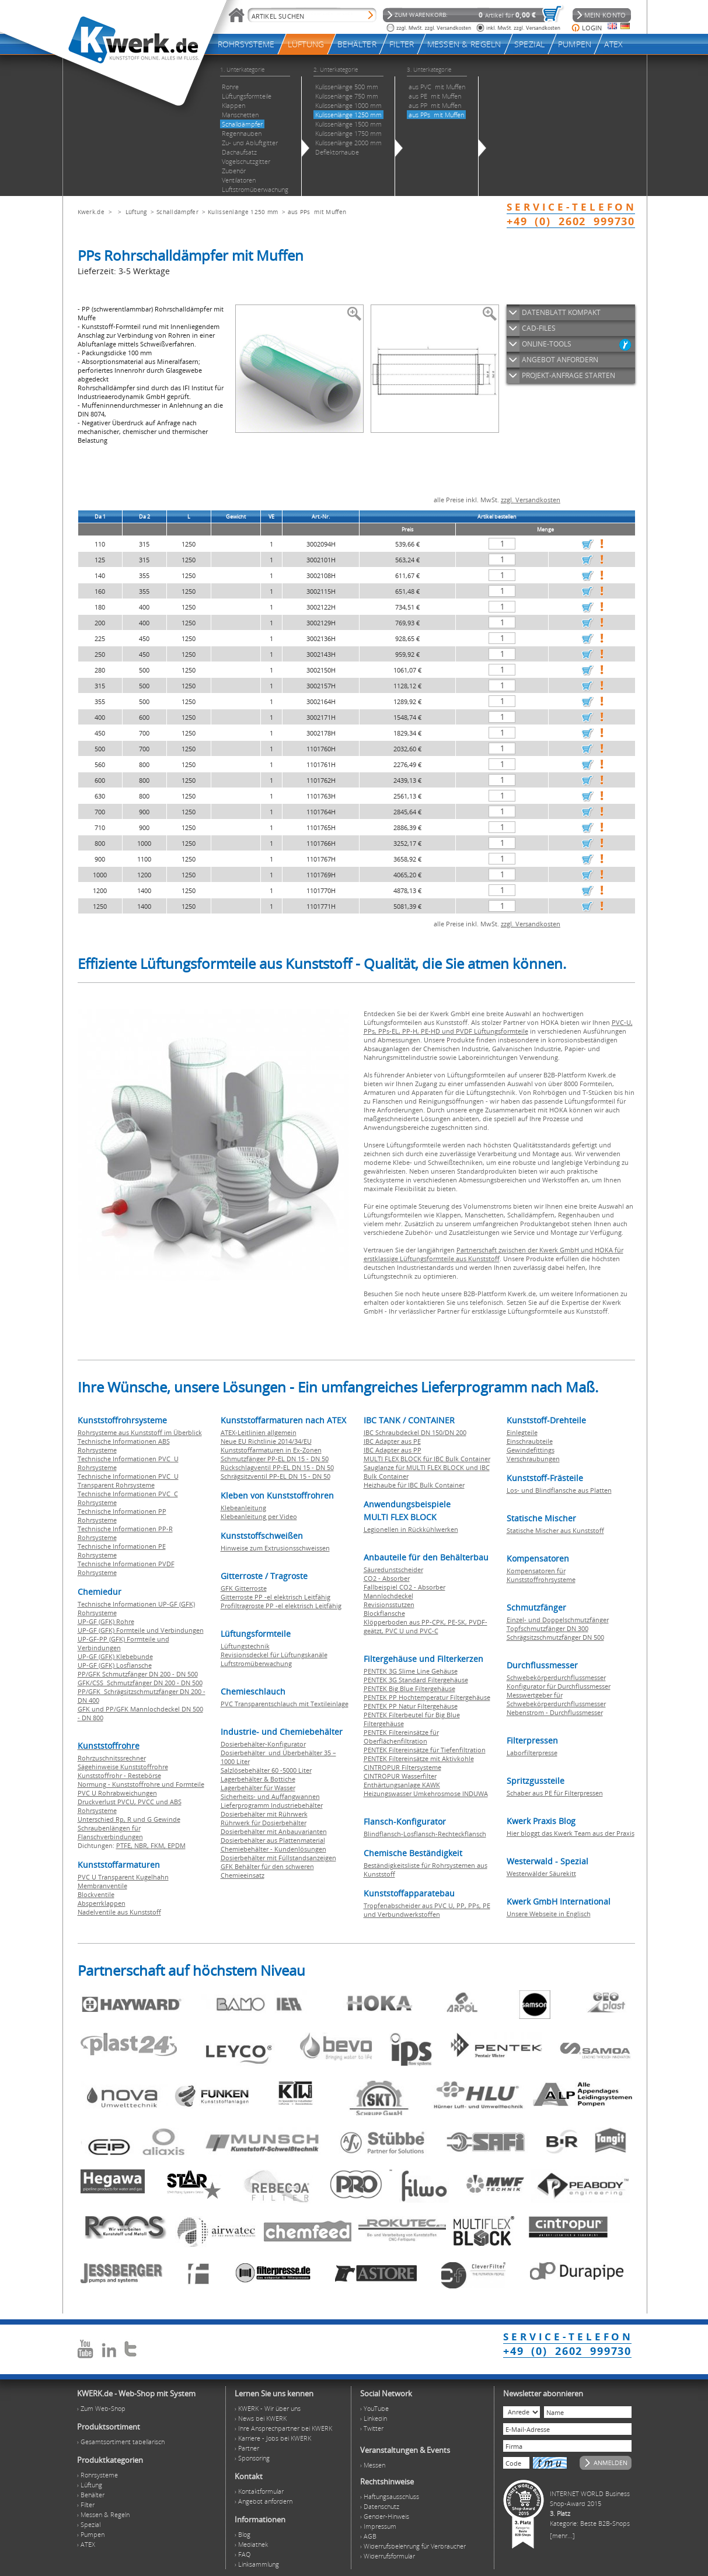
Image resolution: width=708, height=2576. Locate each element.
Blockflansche (384, 1613)
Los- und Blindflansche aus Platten (559, 1490)
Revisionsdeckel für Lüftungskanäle (274, 1654)
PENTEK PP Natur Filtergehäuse (411, 1706)
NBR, (142, 1845)
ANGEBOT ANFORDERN (560, 360)
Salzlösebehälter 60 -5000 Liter (266, 1770)
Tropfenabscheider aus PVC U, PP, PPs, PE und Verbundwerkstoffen (427, 1910)
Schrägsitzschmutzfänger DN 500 (555, 1637)
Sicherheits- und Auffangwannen (270, 1796)
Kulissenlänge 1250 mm (243, 212)
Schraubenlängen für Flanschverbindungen (110, 1832)
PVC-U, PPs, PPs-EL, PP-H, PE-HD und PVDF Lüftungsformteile (498, 1026)
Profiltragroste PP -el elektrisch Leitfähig (281, 1605)
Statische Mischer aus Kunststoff (555, 1530)
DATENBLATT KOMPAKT (561, 312)
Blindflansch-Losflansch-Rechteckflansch (425, 1833)
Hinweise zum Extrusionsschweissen (275, 1548)
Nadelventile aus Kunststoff (119, 1912)
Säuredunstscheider (393, 1569)
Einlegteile (522, 1432)
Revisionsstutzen (389, 1604)
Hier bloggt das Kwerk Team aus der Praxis (570, 1833)
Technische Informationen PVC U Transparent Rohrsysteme (128, 1480)
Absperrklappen (101, 1903)
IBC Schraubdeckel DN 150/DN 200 (415, 1432)
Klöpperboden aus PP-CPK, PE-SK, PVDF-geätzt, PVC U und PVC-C (425, 1626)
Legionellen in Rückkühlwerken (411, 1529)
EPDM (177, 1845)
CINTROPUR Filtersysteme (402, 1767)
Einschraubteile (530, 1441)
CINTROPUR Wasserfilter (400, 1776)
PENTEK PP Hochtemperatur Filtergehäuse (427, 1697)
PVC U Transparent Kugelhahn (123, 1877)
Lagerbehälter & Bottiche (258, 1778)
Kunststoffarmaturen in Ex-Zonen (271, 1450)
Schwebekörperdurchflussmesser (556, 1677)
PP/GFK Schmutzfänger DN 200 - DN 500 (138, 1674)
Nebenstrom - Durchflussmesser (555, 1712)
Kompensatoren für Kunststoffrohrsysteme (541, 1575)
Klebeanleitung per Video (259, 1516)
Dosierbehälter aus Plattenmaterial (273, 1840)
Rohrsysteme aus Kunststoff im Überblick (140, 1432)
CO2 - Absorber (387, 1578)
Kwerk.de (91, 212)
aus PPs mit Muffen (317, 212)
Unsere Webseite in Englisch (549, 1913)
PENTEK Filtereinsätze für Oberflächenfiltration (401, 1736)
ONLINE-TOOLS (546, 344)
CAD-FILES (539, 328)
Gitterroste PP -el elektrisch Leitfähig (275, 1596)
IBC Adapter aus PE (392, 1441)
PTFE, (125, 1845)
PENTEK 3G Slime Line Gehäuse (411, 1671)
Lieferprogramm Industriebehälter (272, 1805)
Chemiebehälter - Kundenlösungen (273, 1849)
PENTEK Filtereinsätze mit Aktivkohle (419, 1758)
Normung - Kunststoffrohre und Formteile (141, 1784)
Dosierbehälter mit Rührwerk (264, 1814)
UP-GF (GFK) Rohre (106, 1621)
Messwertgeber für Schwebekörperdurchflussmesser (556, 1699)
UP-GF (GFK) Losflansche (115, 1665)
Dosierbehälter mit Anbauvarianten (274, 1831)
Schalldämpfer (177, 212)
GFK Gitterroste (244, 1588)
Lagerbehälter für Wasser (258, 1787)
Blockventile (96, 1894)
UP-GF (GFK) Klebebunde (115, 1656)
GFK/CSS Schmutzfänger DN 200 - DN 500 (140, 1682)
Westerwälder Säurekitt (541, 1873)
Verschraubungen (533, 1458)
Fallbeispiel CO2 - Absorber (404, 1587)
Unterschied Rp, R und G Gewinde (129, 1819)
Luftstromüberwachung (256, 1663)
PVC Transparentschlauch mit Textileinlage (284, 1703)
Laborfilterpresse (532, 1752)
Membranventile (102, 1885)
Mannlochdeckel (388, 1595)
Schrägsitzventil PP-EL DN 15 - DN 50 (275, 1476)
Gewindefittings (530, 1450)
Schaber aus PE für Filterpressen (555, 1792)
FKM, (159, 1845)
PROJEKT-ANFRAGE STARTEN (568, 375)
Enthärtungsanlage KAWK (402, 1784)
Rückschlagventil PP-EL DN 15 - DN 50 (277, 1467)
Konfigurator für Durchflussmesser (559, 1686)
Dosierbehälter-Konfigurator (263, 1744)
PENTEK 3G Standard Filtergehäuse (416, 1679)
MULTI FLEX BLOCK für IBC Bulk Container (427, 1458)
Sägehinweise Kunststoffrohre (123, 1766)
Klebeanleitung (243, 1507)
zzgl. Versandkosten (530, 499)
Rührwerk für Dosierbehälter (263, 1822)
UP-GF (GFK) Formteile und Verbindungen (141, 1630)
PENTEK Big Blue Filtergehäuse (409, 1688)
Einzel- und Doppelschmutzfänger (558, 1619)
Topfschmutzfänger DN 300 (547, 1628)
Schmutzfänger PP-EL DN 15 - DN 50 (275, 1458)
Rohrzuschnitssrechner (112, 1758)
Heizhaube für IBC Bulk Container (414, 1484)
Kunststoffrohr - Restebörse (119, 1775)
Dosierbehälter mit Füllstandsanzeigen (278, 1857)
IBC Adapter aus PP (392, 1450)
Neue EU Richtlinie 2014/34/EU (266, 1441)
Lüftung (136, 212)
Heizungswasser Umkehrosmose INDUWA (426, 1793)
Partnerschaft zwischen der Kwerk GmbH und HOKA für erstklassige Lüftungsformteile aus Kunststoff (493, 1254)
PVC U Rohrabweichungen (117, 1792)
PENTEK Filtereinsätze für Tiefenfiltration (425, 1749)
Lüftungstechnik (245, 1646)
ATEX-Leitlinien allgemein (259, 1432)
